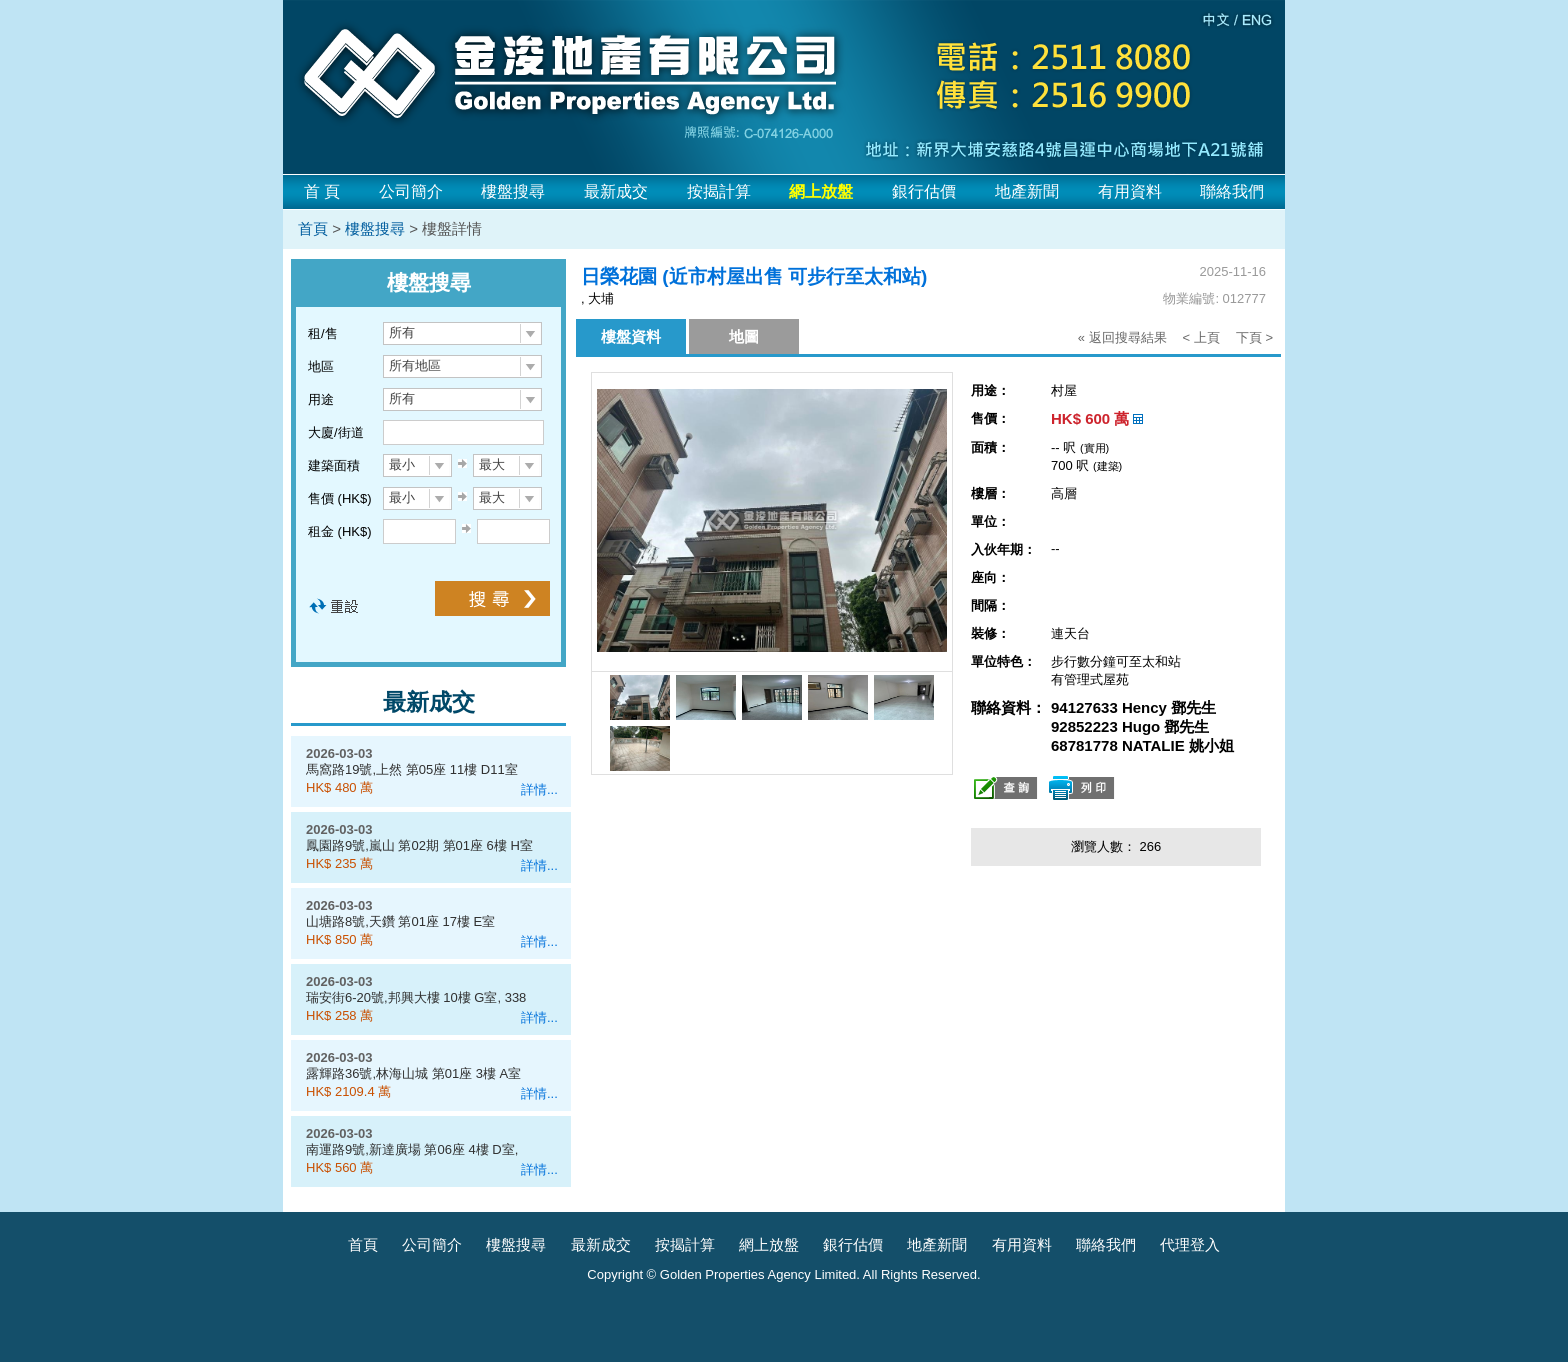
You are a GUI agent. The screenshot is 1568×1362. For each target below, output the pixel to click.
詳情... (539, 789)
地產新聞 (1027, 191)
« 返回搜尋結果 (1122, 337)
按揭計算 (719, 191)
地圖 (744, 336)
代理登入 (1190, 1244)
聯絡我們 (1232, 191)
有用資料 (1130, 191)
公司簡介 (411, 191)
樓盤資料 (631, 336)
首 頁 (322, 191)
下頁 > (1254, 337)
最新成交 (616, 191)
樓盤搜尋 (513, 191)
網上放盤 (769, 1244)
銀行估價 (924, 191)
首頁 (313, 228)
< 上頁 (1201, 337)
